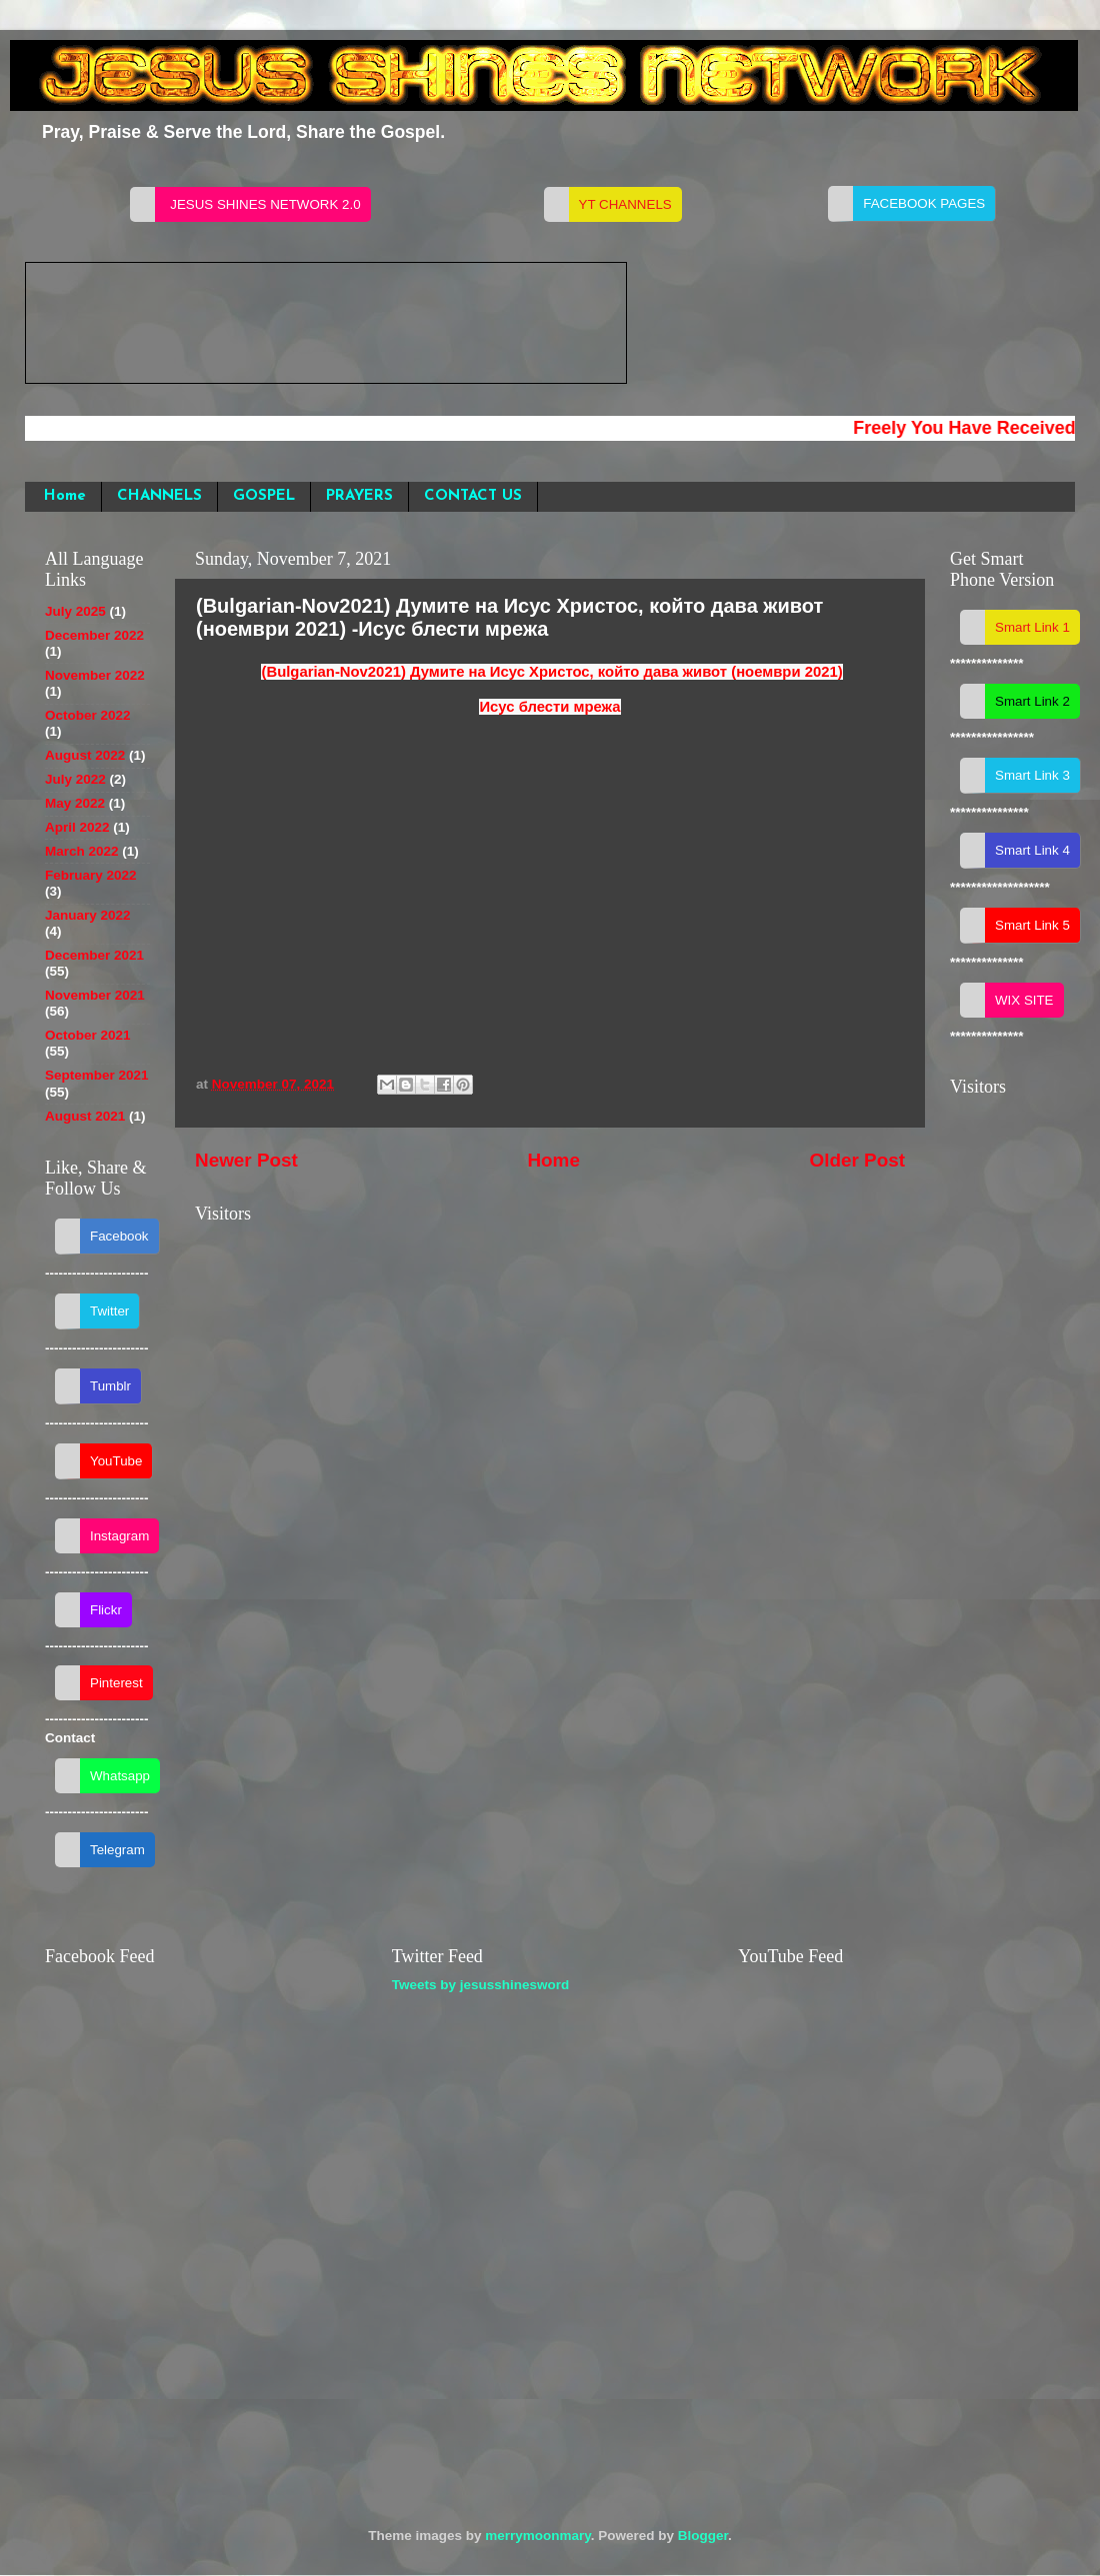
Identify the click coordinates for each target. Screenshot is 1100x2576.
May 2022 (75, 803)
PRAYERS (359, 496)
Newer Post (246, 1160)
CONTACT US (473, 496)
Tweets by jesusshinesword (481, 1984)
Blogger (703, 2535)
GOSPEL (264, 496)
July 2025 (75, 611)
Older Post (857, 1160)
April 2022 (77, 827)
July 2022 (75, 779)
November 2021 (95, 995)
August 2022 (85, 755)
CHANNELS (159, 496)
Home (65, 496)
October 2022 (88, 715)
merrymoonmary (538, 2535)
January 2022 (88, 915)
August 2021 (85, 1116)
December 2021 (94, 955)
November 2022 (95, 675)
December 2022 (94, 635)
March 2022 (82, 851)
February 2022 (91, 875)
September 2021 (97, 1075)
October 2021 (88, 1035)
